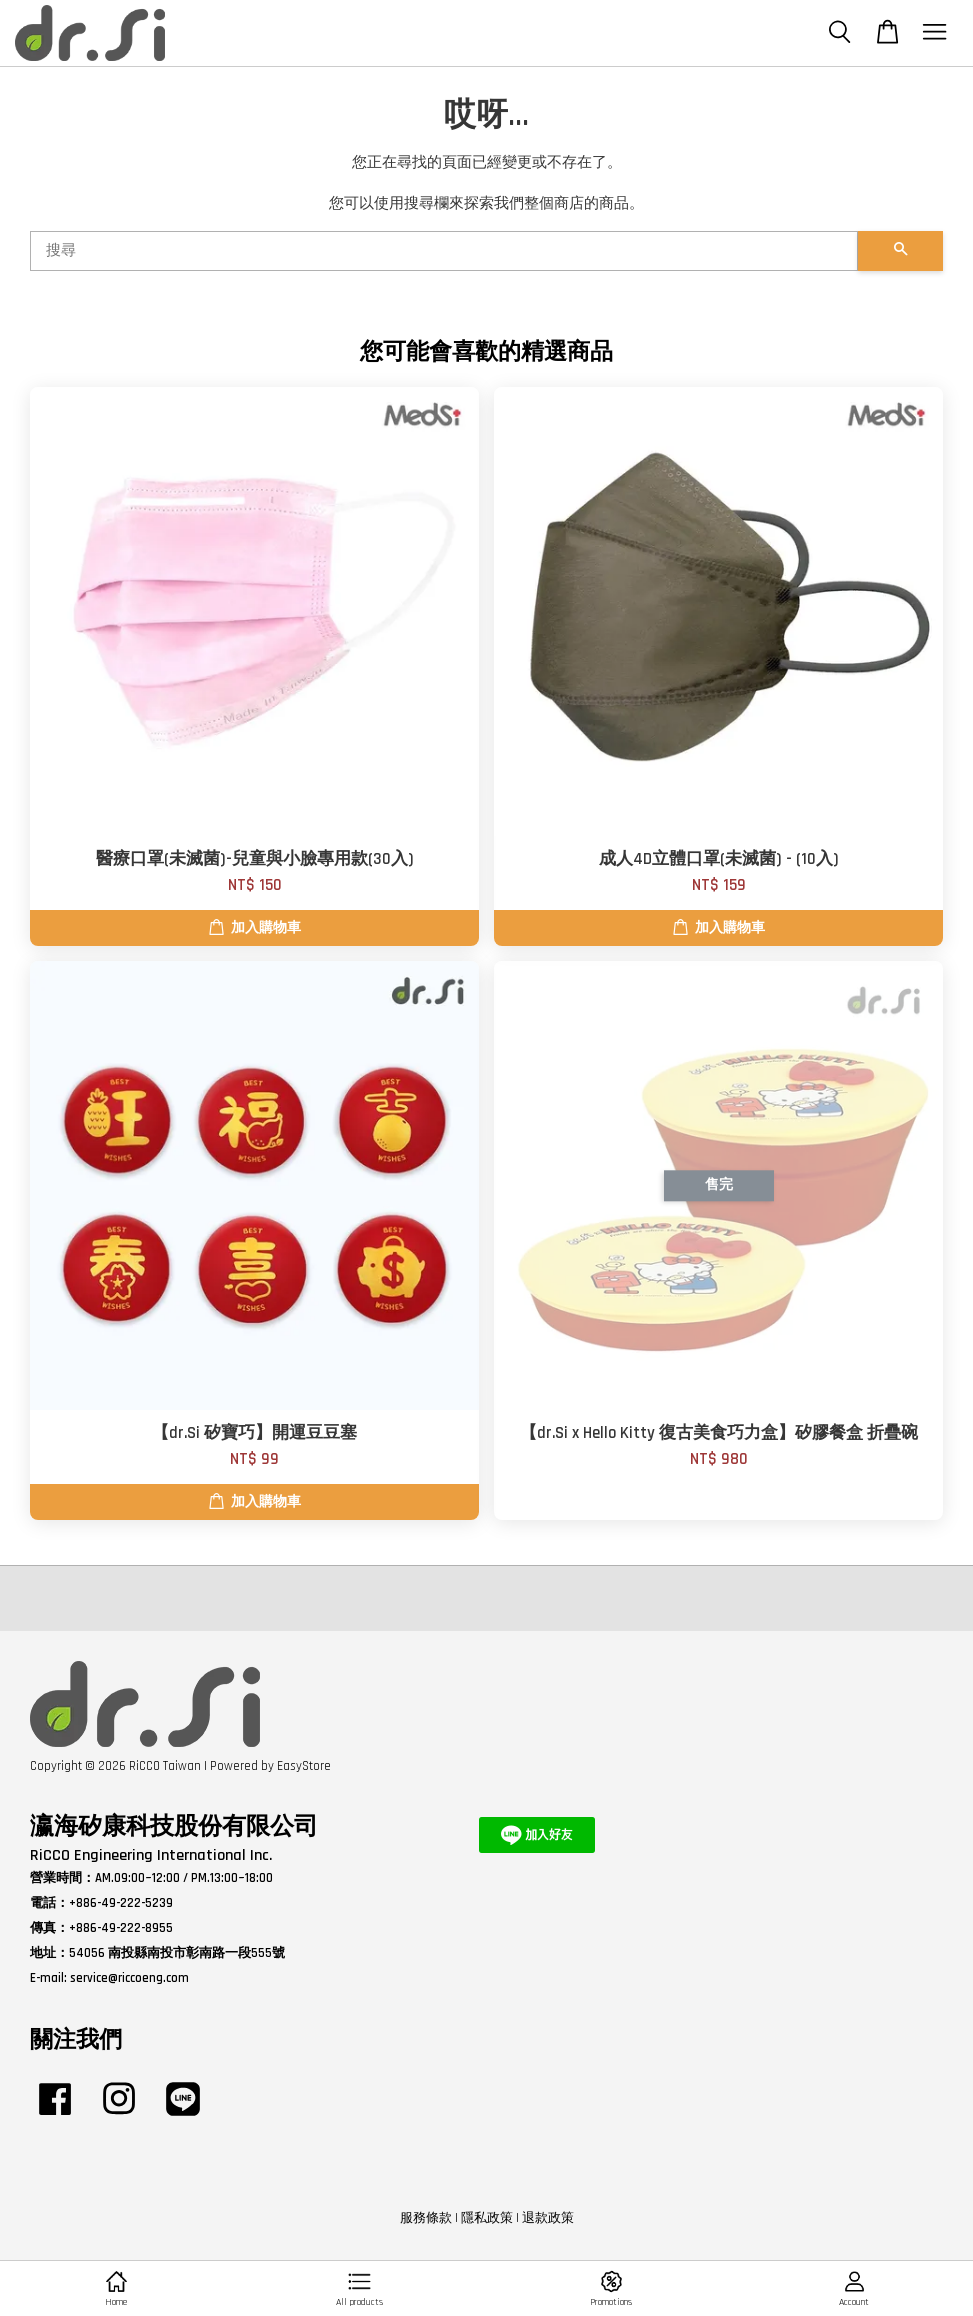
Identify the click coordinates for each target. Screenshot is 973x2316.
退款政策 (548, 2218)
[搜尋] (444, 251)
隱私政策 (487, 2218)
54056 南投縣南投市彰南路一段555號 (177, 1953)
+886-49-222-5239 (121, 1903)
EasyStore (304, 1766)
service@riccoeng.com (129, 1978)
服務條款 (426, 2218)
